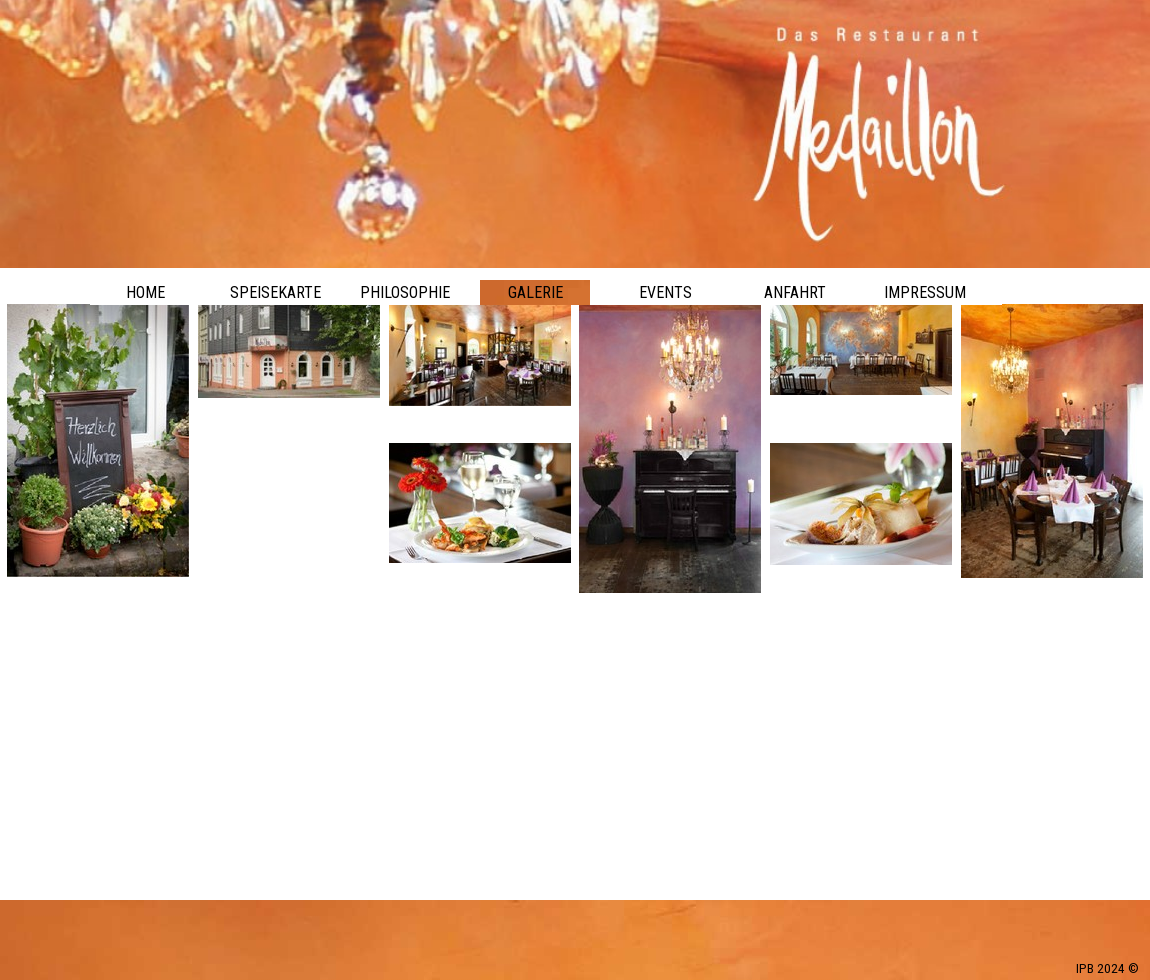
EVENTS (665, 292)
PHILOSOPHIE (405, 292)
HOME (145, 292)
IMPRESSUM (925, 292)
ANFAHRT (795, 292)
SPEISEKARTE (275, 292)
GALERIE (535, 292)
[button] (480, 443)
